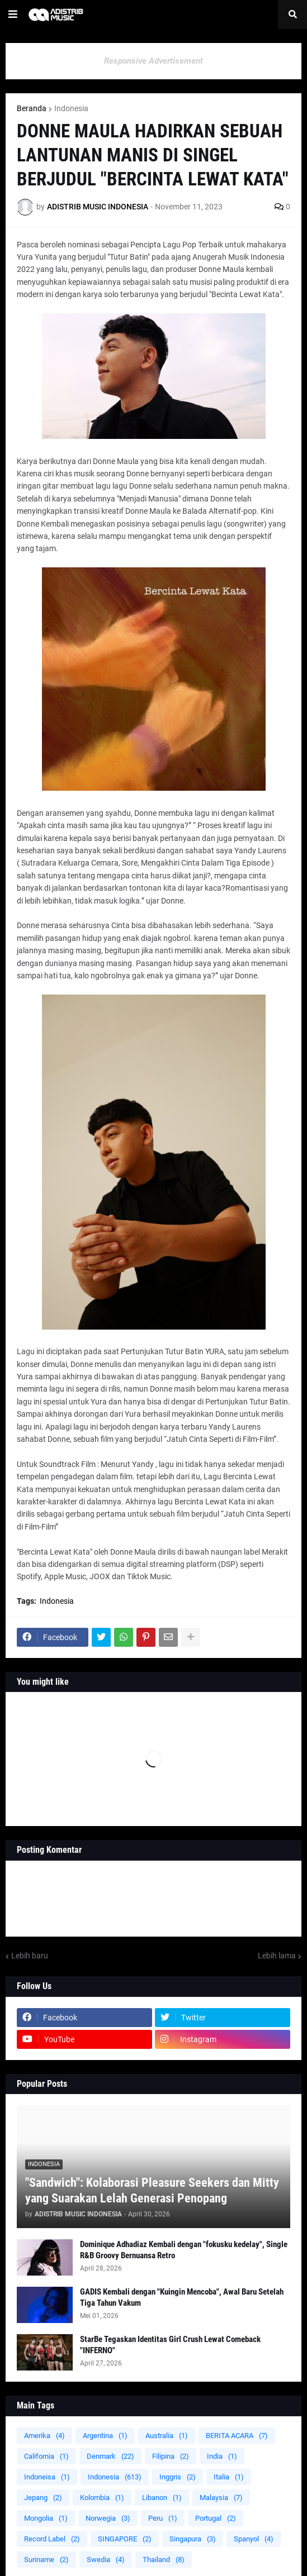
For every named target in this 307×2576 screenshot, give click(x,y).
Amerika (44, 2435)
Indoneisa (47, 2477)
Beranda (31, 108)
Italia (229, 2477)
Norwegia (108, 2518)
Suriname (46, 2559)
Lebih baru (29, 1955)
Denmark (110, 2456)
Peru (162, 2518)
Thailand (164, 2559)
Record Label (52, 2539)
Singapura (192, 2539)
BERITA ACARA (237, 2435)
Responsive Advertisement (153, 61)
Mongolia (46, 2518)
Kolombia (102, 2497)
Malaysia (221, 2497)
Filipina (170, 2456)
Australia (166, 2435)
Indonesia (71, 108)
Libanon (162, 2497)
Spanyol (253, 2539)
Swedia (106, 2559)
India (222, 2456)
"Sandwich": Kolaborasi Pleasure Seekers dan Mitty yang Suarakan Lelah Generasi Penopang (152, 2191)
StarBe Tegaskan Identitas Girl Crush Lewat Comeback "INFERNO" (170, 2344)
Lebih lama (277, 1955)
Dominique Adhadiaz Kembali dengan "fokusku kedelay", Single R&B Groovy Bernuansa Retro (183, 2249)
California (46, 2456)
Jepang (43, 2497)
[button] (13, 14)
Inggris (177, 2477)
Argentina (105, 2435)
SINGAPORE (125, 2539)
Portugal (215, 2518)
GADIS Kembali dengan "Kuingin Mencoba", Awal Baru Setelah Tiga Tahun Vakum (182, 2297)
